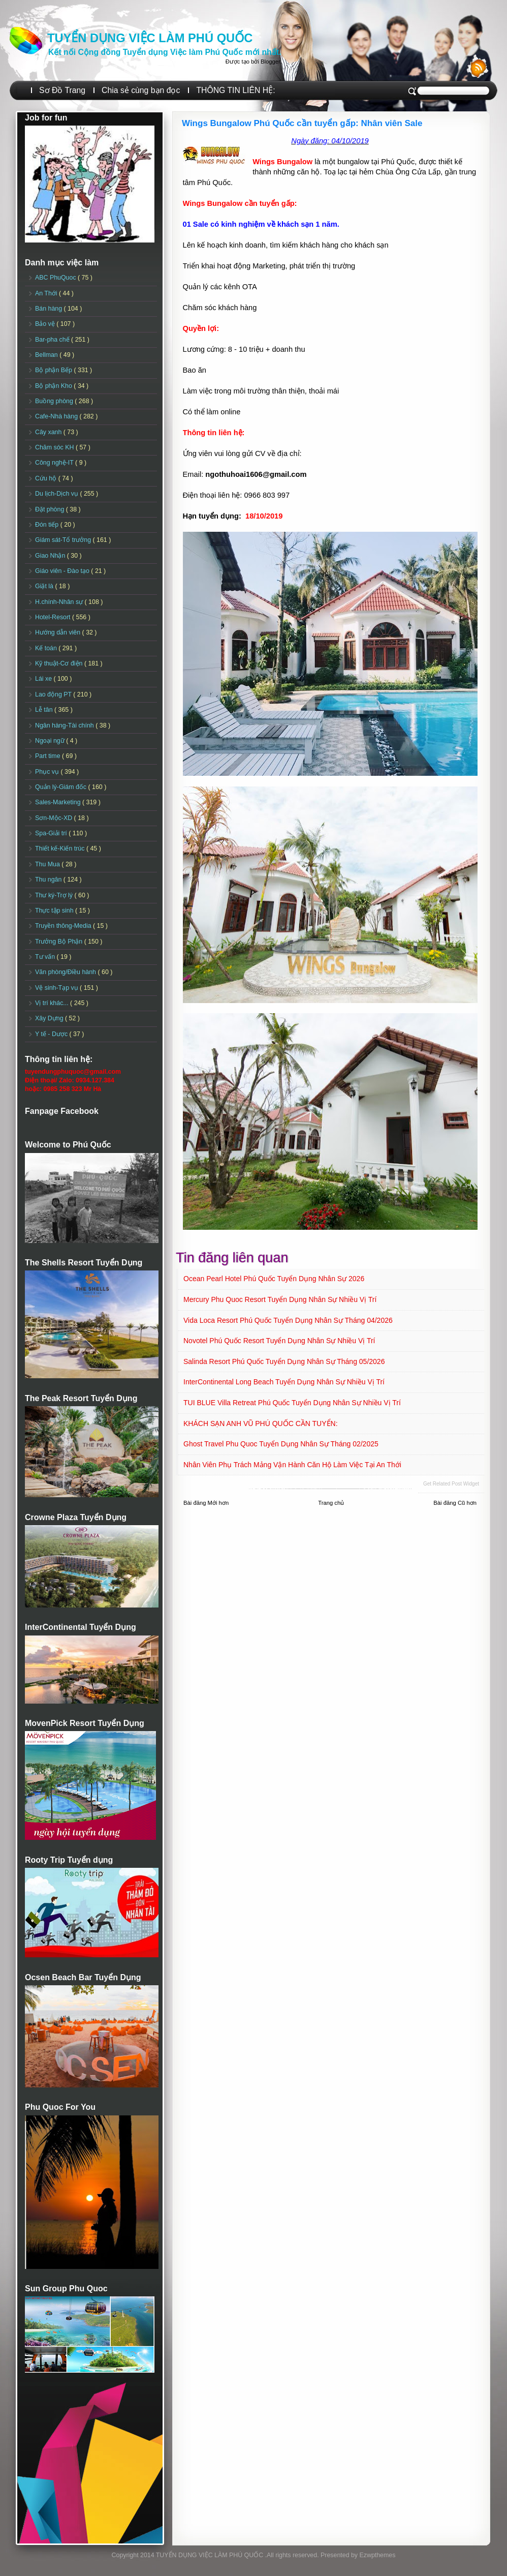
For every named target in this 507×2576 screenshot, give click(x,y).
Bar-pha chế (53, 339)
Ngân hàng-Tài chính (65, 725)
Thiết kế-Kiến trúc (60, 848)
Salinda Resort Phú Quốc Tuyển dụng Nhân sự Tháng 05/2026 (284, 1361)
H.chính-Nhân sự (60, 601)
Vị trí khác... (52, 1003)
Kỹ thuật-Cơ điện (59, 663)
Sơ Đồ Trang (62, 90)
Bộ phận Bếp (54, 370)
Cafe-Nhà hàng (57, 416)
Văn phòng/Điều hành (66, 972)
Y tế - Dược (52, 1034)
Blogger (270, 61)
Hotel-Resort (53, 617)
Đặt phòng (50, 509)
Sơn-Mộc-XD (54, 818)
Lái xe (44, 678)
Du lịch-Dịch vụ (57, 493)
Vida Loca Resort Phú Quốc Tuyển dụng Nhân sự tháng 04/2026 (288, 1320)
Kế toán (46, 648)
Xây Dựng (50, 1018)
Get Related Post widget (451, 1484)
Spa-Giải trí (52, 833)
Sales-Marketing (58, 802)
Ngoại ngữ (50, 740)
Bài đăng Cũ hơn (455, 1503)
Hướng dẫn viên (58, 632)
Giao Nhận (51, 555)
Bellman (47, 354)
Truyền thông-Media (64, 925)
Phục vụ (47, 771)
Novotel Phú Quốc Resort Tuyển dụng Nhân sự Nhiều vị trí (279, 1341)
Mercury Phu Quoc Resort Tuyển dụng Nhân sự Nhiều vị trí (279, 1299)
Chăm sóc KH (55, 447)
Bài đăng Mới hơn (206, 1503)
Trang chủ (331, 1503)
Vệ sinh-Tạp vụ (57, 987)
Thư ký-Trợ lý (55, 895)
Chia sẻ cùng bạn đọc (141, 90)
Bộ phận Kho (54, 385)
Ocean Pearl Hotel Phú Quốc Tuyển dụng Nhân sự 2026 (273, 1279)
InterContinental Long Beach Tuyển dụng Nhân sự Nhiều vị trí (284, 1382)
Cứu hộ (46, 478)
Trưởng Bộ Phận (59, 941)
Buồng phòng (55, 401)
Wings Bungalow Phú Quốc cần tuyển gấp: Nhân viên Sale (302, 123)
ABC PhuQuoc (56, 277)
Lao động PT (54, 694)
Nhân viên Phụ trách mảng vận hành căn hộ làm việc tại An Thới (292, 1465)
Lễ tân (44, 709)
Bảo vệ (45, 323)
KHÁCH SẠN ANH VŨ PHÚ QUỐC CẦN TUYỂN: (260, 1423)
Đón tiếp (47, 524)
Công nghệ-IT (55, 462)
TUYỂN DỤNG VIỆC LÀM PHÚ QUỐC (149, 38)
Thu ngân (49, 879)
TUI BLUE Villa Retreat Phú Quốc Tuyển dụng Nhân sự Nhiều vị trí (292, 1403)
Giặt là (45, 586)
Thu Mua (48, 864)
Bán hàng (49, 308)
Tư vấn (46, 956)
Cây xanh (49, 432)
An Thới (47, 293)
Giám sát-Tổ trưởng (64, 539)
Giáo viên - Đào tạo (63, 570)
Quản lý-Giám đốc (61, 787)
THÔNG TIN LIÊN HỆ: (235, 90)
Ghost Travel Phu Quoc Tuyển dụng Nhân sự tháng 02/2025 (280, 1444)
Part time (48, 756)
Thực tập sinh (55, 910)
